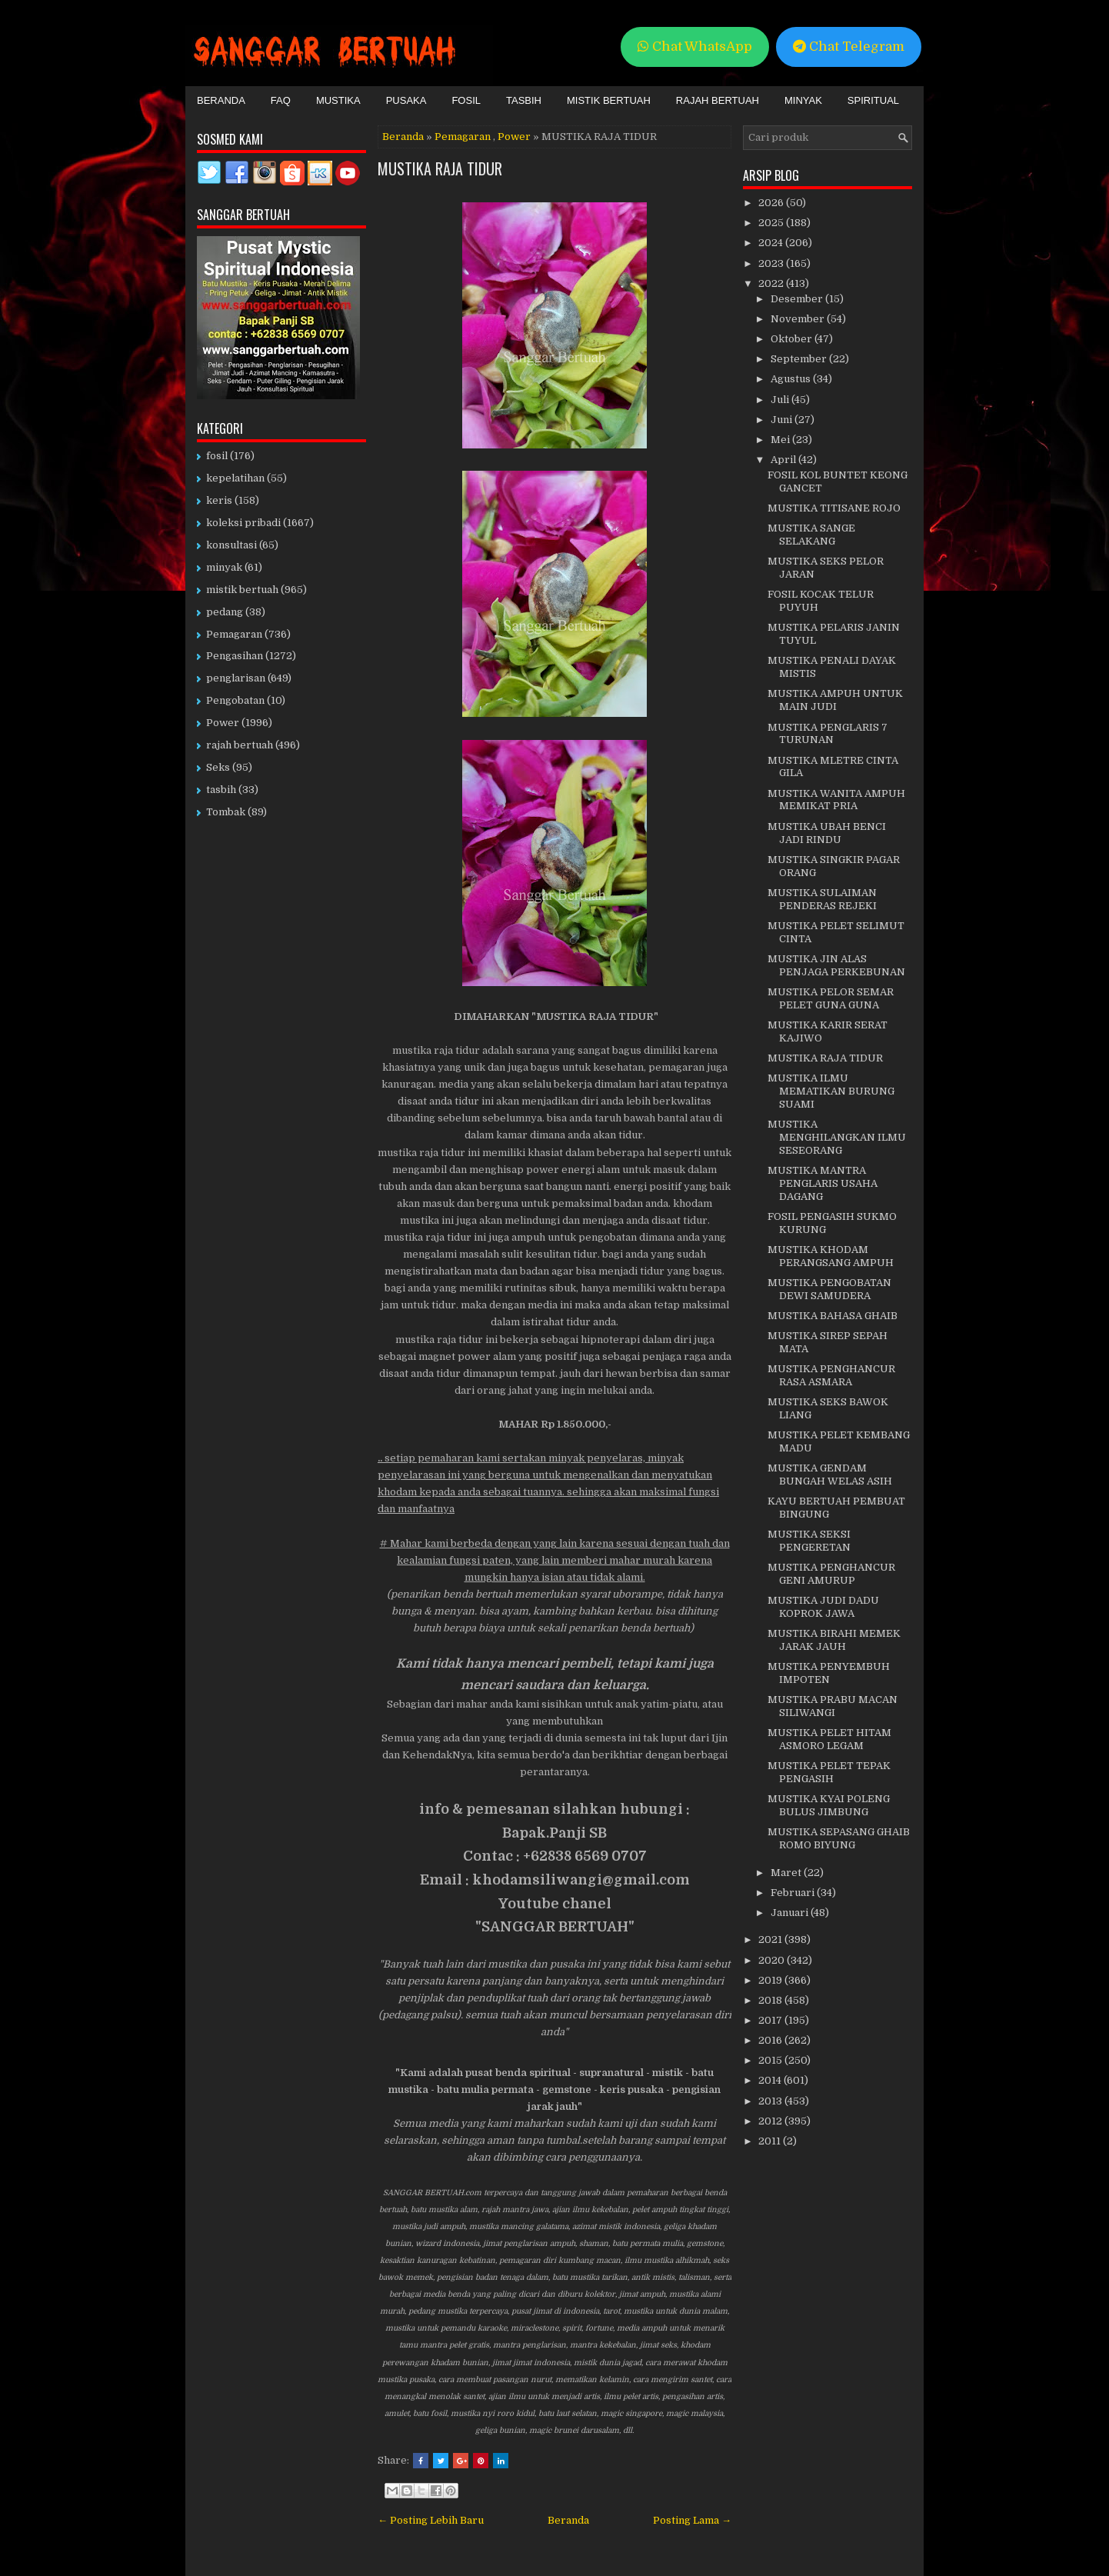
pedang (224, 612)
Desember (798, 299)
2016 (771, 2040)
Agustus (792, 379)
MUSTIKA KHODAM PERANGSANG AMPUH (831, 1256)
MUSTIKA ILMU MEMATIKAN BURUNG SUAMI (831, 1091)
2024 (771, 242)
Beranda (221, 100)
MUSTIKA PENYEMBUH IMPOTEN (829, 1673)
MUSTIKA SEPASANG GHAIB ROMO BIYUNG (839, 1838)
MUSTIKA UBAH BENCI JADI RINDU (827, 833)
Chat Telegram (848, 46)
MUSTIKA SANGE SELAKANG (811, 534)
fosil (217, 456)
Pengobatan (235, 700)
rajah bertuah (239, 745)
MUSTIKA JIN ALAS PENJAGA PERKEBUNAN (836, 965)
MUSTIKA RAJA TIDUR (440, 168)
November (799, 319)
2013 (771, 2101)
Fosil (466, 100)
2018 (771, 2000)
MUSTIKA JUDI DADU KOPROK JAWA (823, 1607)
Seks (218, 767)
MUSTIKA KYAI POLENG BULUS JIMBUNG (829, 1805)
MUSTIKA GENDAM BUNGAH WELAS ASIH (830, 1474)
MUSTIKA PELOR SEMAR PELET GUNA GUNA (831, 998)
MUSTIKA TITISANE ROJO (834, 508)
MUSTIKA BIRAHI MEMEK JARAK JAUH (834, 1640)
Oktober (792, 339)
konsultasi (231, 545)
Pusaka (406, 100)
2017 (771, 2020)
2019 (771, 1980)
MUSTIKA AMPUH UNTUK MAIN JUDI (835, 700)
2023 (772, 263)
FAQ (281, 100)
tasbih (221, 789)
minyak (224, 567)
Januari (791, 1912)
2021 (771, 1939)
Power (514, 136)
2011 (770, 2141)
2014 (771, 2080)
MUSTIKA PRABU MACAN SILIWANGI (833, 1706)
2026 (772, 202)
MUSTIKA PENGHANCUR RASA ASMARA (831, 1375)
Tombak (225, 812)
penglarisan (235, 678)
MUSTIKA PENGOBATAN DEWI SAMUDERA (829, 1289)
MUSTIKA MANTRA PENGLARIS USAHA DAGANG (823, 1183)
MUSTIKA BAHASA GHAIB (833, 1315)
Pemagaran (463, 136)
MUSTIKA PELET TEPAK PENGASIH (829, 1772)
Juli (781, 399)
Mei (781, 439)
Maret (787, 1872)
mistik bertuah (242, 589)
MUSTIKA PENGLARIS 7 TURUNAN (828, 733)
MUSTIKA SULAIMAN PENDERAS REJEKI (822, 899)
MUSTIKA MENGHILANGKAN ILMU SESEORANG (837, 1137)
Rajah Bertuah (717, 100)
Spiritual (873, 100)
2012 (771, 2121)
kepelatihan (235, 478)
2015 (771, 2060)
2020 (772, 1960)
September (800, 359)
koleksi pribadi (243, 522)
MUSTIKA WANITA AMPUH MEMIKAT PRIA (836, 800)
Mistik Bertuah (609, 100)
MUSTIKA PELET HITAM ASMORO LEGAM (829, 1739)
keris (219, 500)
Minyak (803, 100)
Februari (794, 1892)
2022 (772, 283)
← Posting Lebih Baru (431, 2520)
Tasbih (523, 100)
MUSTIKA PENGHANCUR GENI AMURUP (831, 1573)
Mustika (338, 100)
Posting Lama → (692, 2520)
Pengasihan (234, 655)
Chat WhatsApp (695, 46)
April (784, 459)
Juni (782, 419)
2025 (772, 222)
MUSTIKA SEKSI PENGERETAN (809, 1540)
